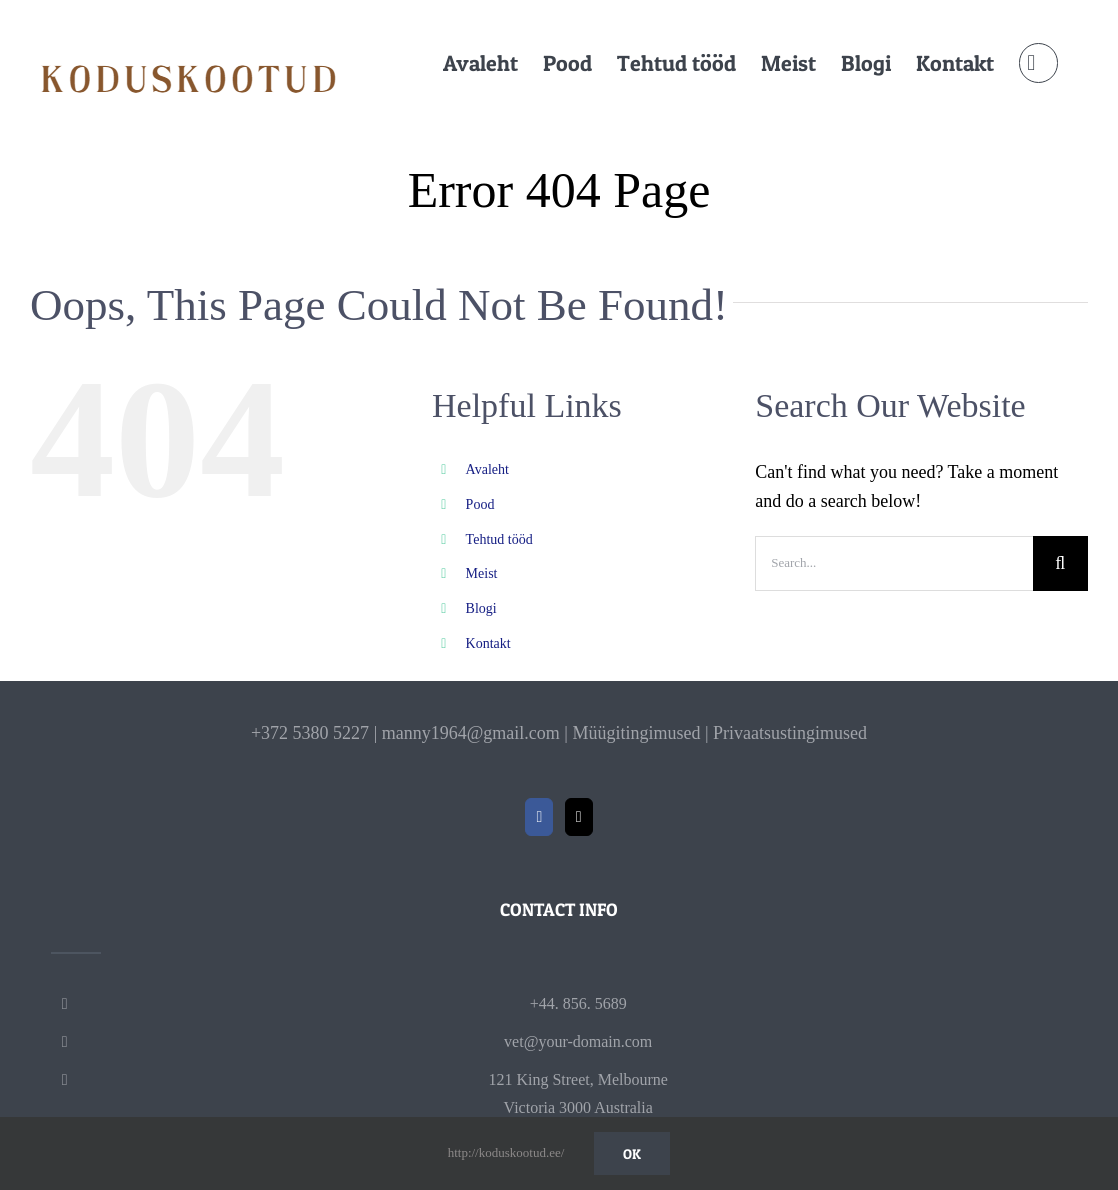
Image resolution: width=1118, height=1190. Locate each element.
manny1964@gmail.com (471, 733)
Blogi (481, 608)
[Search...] (894, 563)
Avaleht (487, 469)
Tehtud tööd (499, 539)
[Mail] (579, 817)
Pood (480, 504)
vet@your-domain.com (578, 1041)
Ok (632, 1153)
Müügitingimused (636, 733)
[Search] (1060, 563)
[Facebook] (539, 817)
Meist (482, 573)
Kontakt (488, 643)
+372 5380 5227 (310, 733)
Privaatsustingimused (790, 733)
